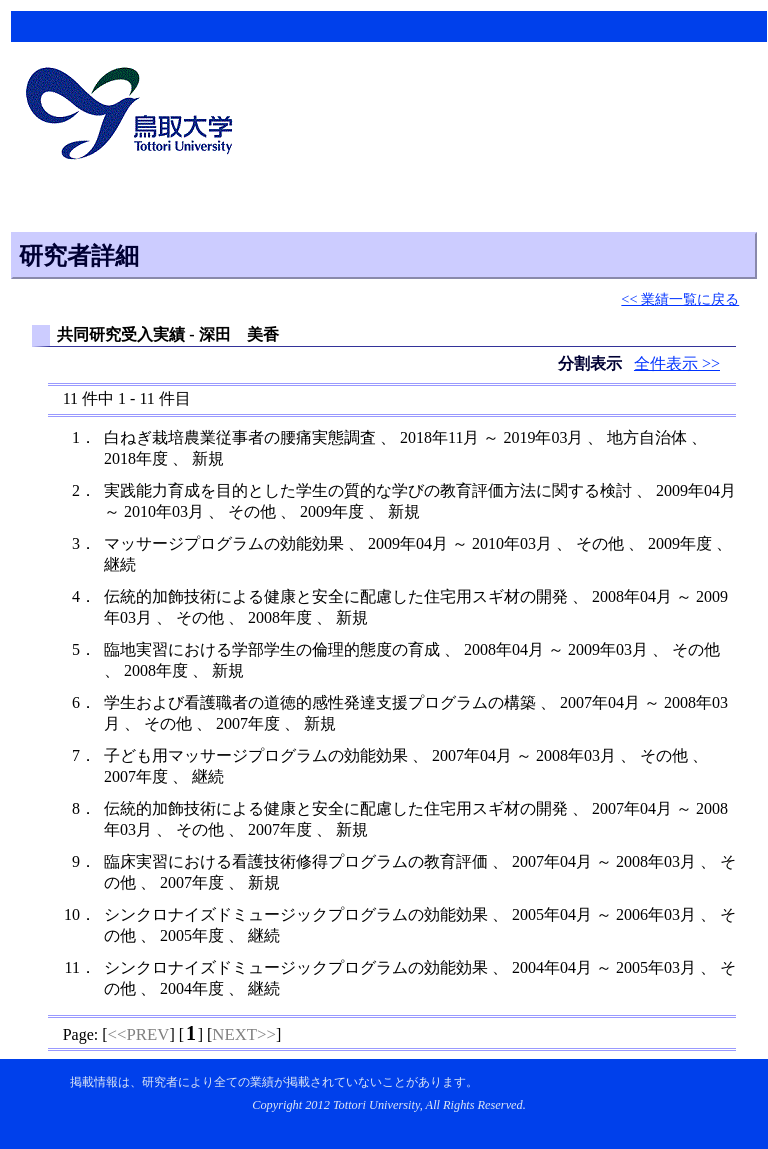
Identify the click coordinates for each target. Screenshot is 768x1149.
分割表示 (592, 363)
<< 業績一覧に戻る (680, 299)
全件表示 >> (677, 363)
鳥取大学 (135, 116)
